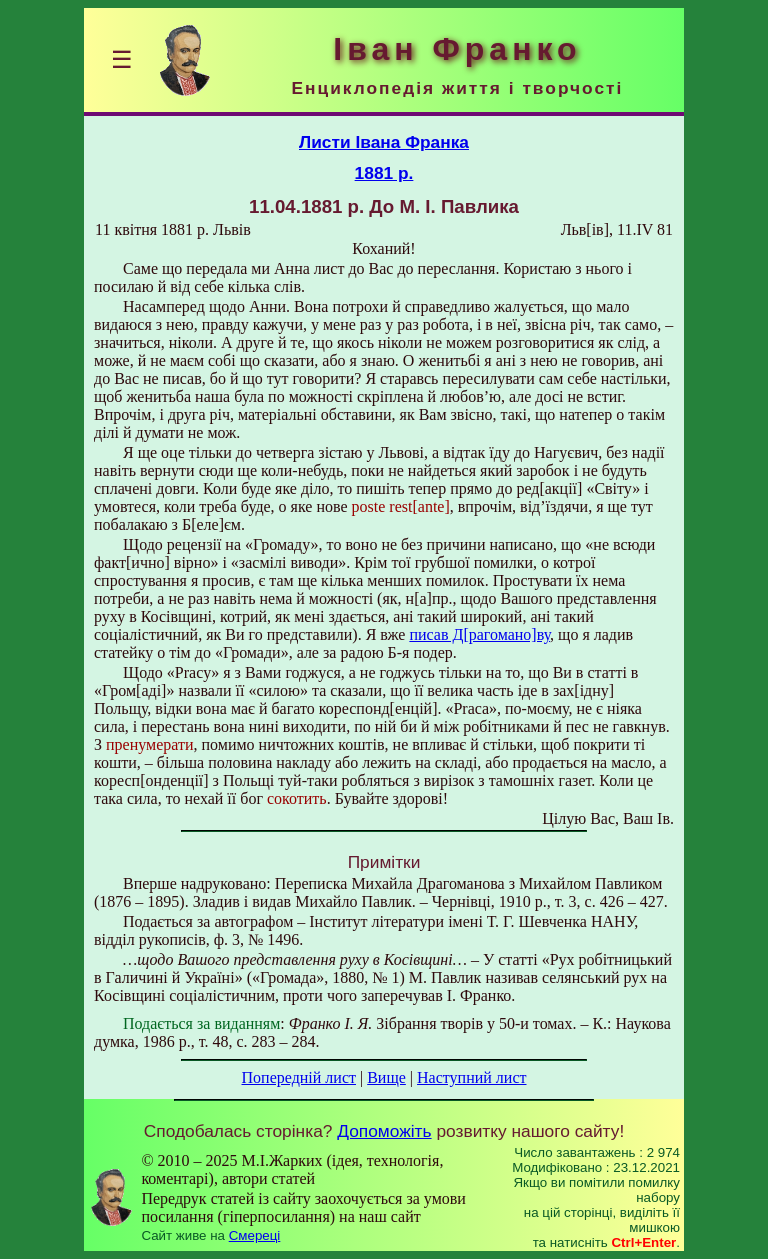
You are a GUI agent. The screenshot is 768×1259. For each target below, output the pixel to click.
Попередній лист (299, 1077)
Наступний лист (471, 1077)
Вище (386, 1077)
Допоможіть (384, 1131)
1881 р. (384, 173)
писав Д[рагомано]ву (479, 634)
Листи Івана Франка (384, 142)
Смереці (255, 1235)
